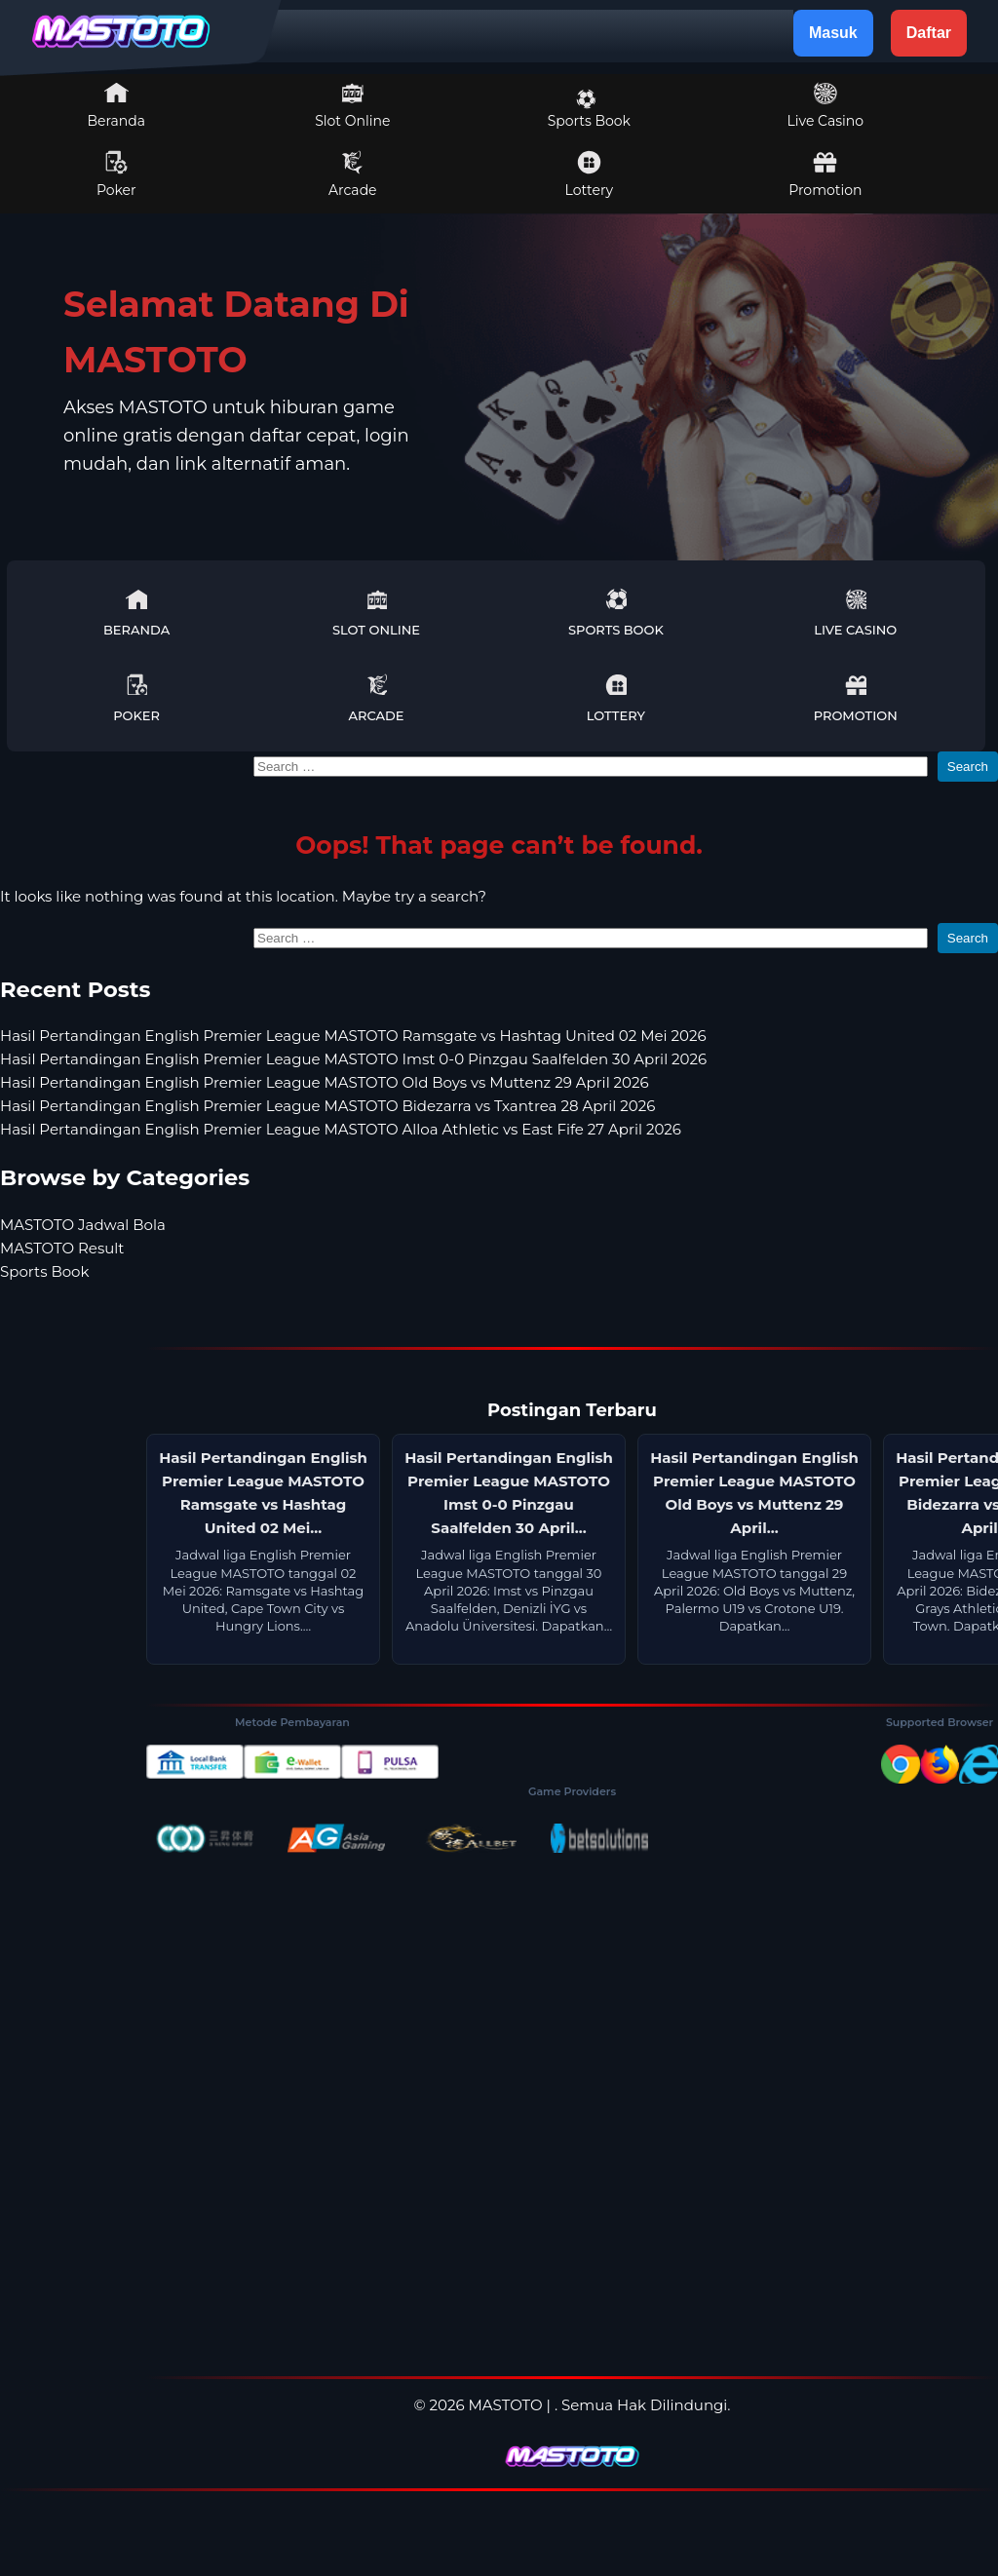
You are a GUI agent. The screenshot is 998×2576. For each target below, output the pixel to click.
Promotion (825, 174)
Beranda (117, 105)
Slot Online (352, 105)
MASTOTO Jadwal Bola (83, 1224)
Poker (116, 174)
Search (967, 766)
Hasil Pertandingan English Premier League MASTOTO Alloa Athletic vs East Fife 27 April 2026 (340, 1129)
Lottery (589, 174)
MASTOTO (506, 2405)
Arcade (352, 174)
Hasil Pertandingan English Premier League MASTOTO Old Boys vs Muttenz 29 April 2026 (324, 1082)
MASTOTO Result (62, 1248)
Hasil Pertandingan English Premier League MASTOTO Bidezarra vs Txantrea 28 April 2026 (327, 1105)
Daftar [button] (928, 32)
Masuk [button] (833, 32)
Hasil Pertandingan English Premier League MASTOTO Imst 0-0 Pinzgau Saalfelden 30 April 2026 (353, 1059)
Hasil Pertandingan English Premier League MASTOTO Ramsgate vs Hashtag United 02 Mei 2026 (353, 1035)
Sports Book (589, 109)
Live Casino (825, 105)
